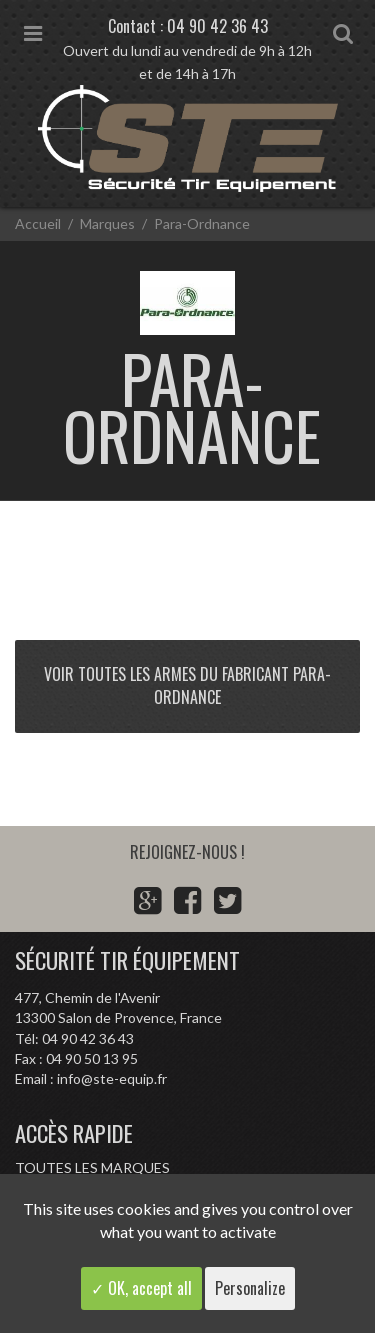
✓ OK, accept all (141, 1288)
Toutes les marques (92, 1167)
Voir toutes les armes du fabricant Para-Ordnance (187, 685)
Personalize (250, 1288)
